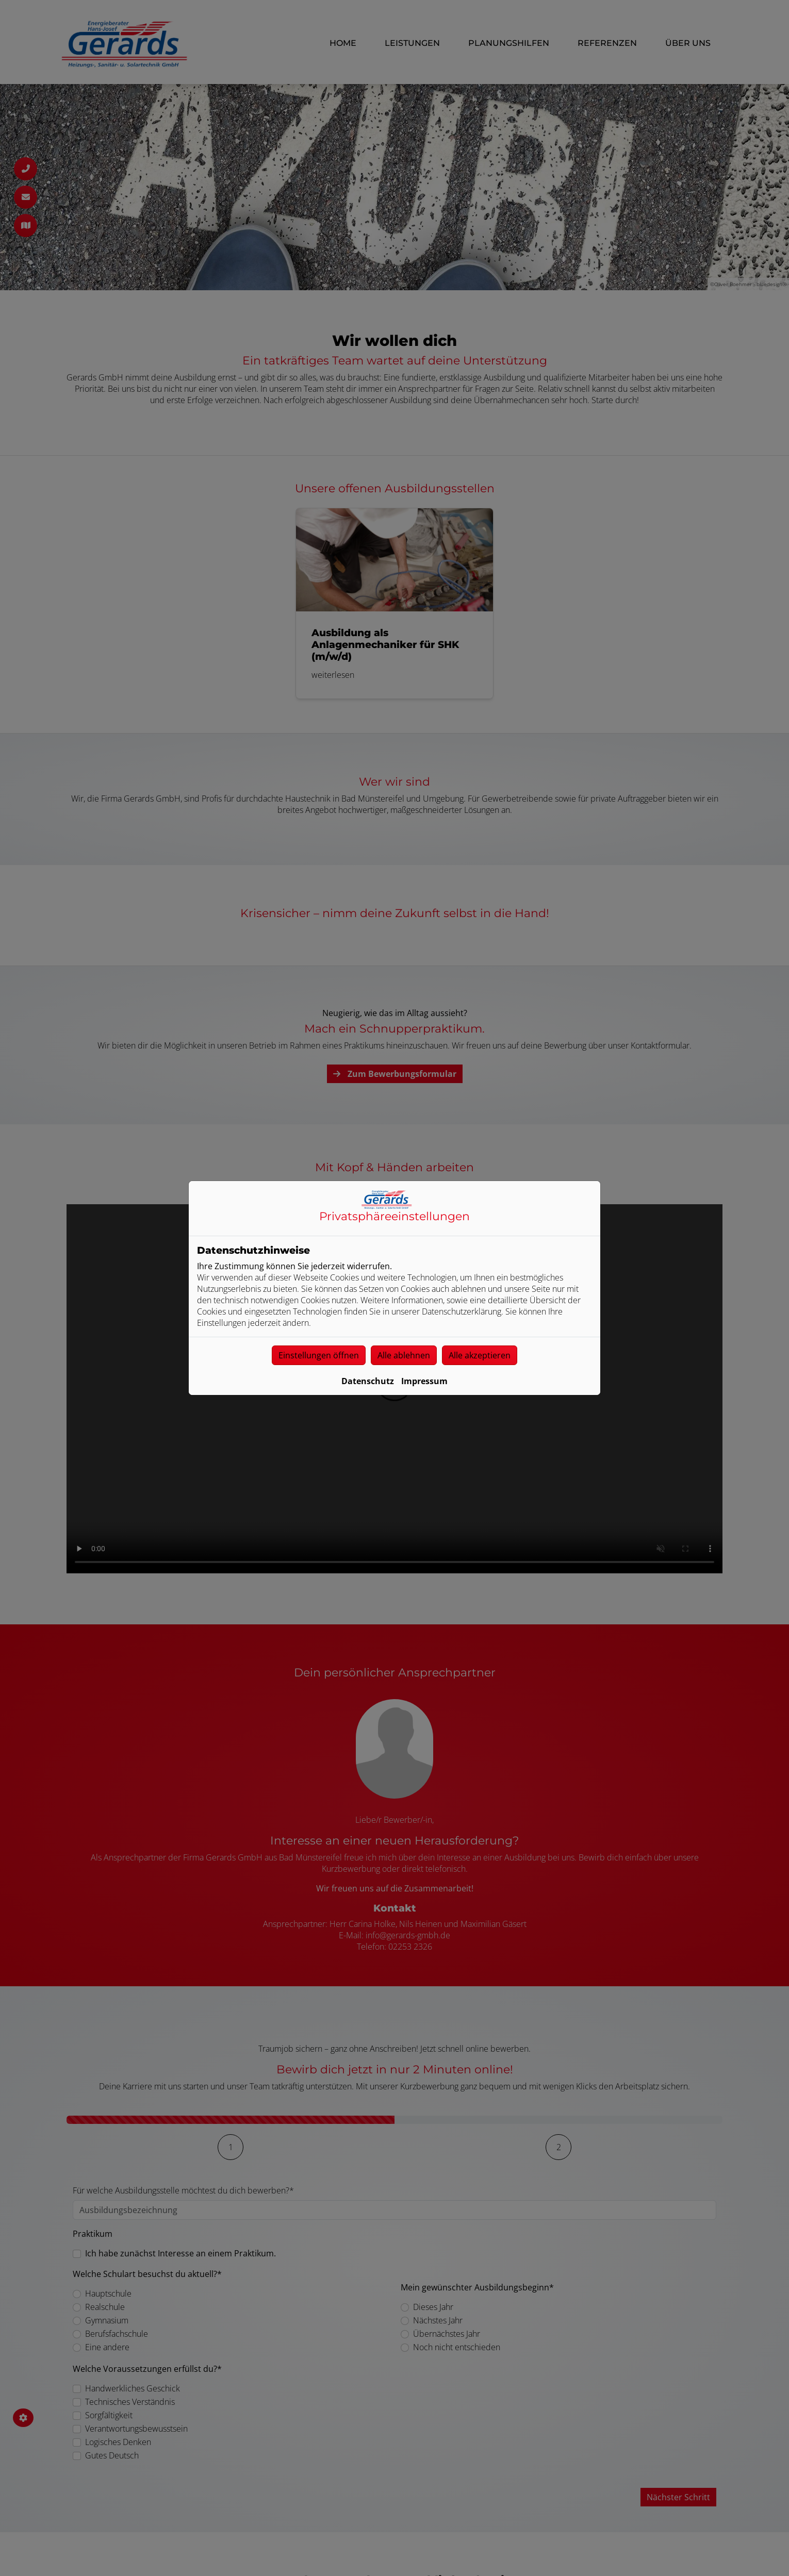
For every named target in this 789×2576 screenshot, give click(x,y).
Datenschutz (367, 1381)
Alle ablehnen (403, 1355)
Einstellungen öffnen (318, 1355)
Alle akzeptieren (480, 1355)
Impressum (424, 1381)
